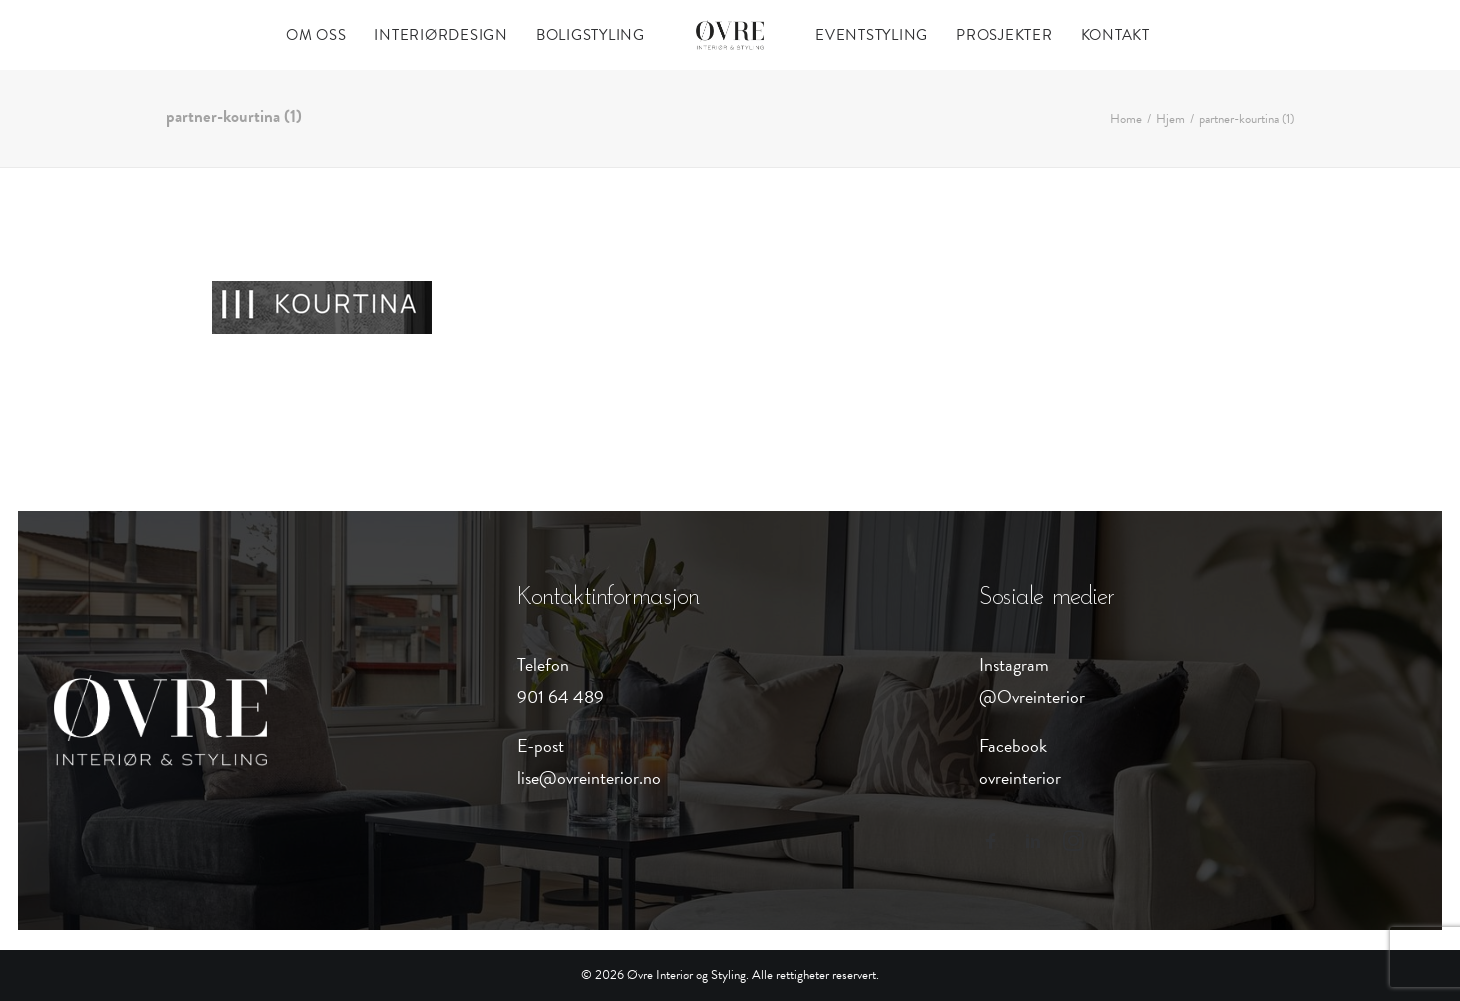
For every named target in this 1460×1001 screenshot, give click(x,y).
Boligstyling (590, 35)
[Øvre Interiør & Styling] (730, 35)
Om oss (316, 35)
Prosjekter (1004, 35)
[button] (991, 844)
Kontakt (1115, 35)
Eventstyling (871, 35)
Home (1126, 119)
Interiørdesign (441, 35)
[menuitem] (316, 35)
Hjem (1170, 119)
